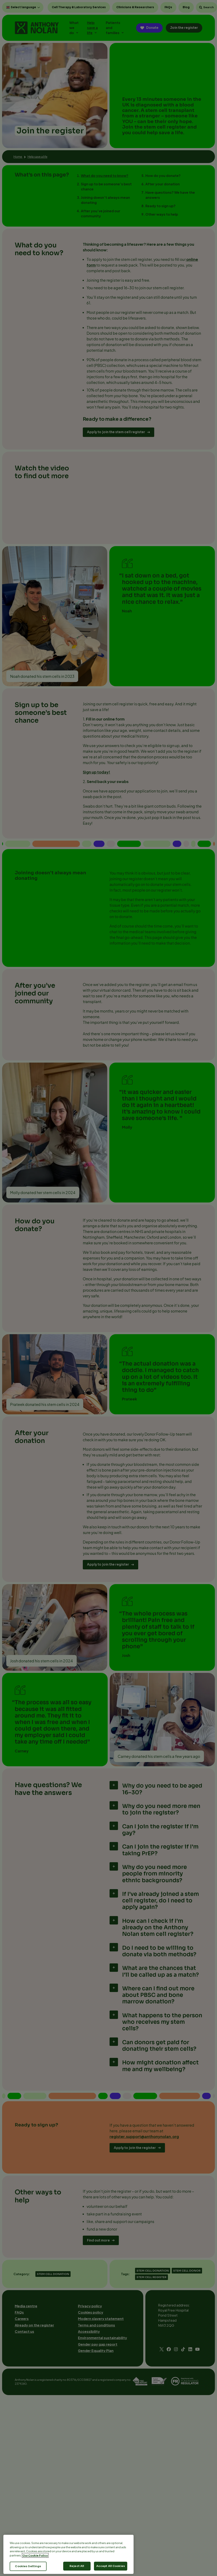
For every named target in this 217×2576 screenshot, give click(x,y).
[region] (68, 2554)
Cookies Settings (28, 2566)
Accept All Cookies (110, 2566)
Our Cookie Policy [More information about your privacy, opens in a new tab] (35, 2555)
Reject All (77, 2566)
